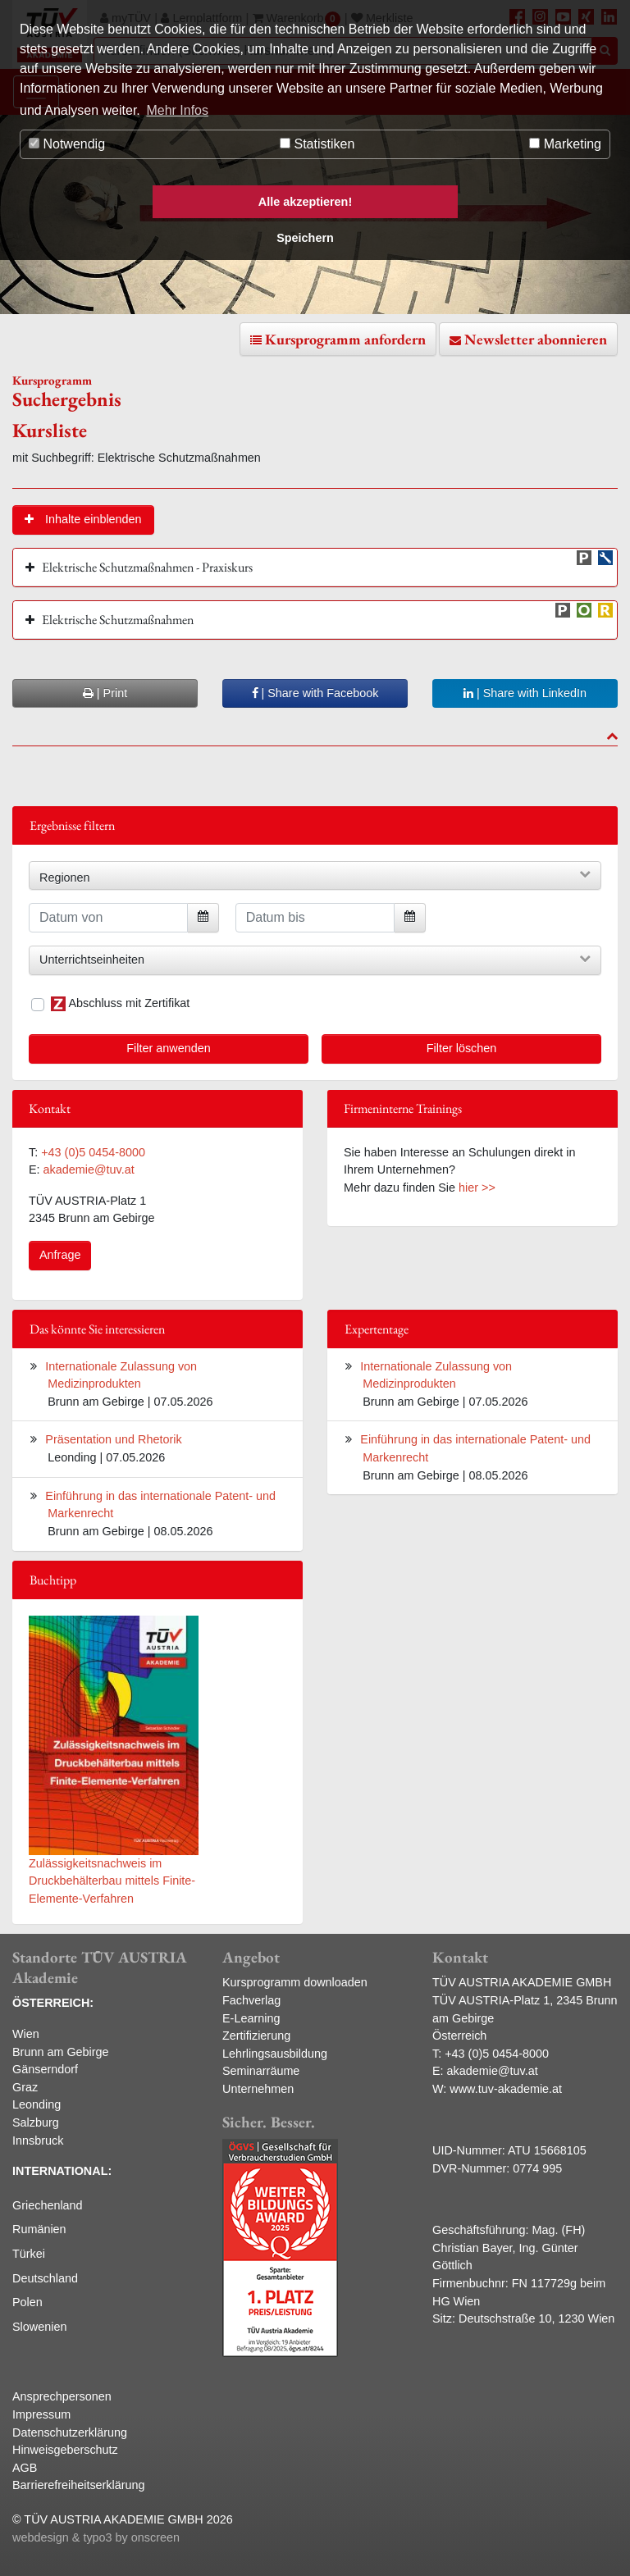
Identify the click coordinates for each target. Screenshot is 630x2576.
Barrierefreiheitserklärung (78, 2485)
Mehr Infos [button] (177, 110)
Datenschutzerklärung (69, 2432)
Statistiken (317, 144)
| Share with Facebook (315, 693)
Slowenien (39, 2326)
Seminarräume (260, 2070)
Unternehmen (258, 2088)
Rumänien (39, 2229)
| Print (105, 693)
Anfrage (59, 1254)
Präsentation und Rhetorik (113, 1439)
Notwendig (67, 144)
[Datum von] (108, 917)
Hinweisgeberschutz (65, 2449)
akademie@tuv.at (89, 1169)
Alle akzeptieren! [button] (305, 201)
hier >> (477, 1187)
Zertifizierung (256, 2035)
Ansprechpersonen (62, 2396)
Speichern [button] (305, 237)
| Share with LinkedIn (525, 693)
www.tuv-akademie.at (506, 2088)
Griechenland (47, 2205)
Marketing (565, 144)
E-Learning (251, 2018)
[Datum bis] (315, 917)
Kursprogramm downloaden (295, 1982)
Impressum (41, 2414)
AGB (24, 2467)
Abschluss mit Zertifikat (120, 1003)
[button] (83, 520)
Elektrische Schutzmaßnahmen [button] (118, 619)
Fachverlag (251, 2000)
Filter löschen (462, 1048)
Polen (27, 2302)
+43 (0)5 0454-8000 (93, 1152)
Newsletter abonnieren (535, 339)
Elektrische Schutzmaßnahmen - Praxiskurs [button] (147, 567)
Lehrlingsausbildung (274, 2053)
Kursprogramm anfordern (345, 339)
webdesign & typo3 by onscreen (96, 2537)
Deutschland (45, 2278)
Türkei (28, 2253)
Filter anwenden (168, 1048)
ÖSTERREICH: (53, 2002)
